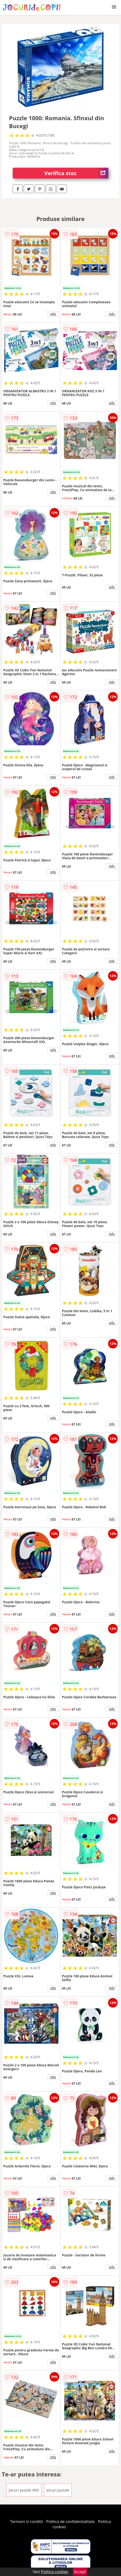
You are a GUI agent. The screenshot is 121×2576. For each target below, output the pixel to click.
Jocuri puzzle (58, 2490)
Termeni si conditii (26, 2521)
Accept (80, 2571)
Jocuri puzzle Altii (24, 2490)
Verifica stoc (76, 173)
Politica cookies (54, 2571)
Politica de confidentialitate (70, 2521)
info (53, 314)
